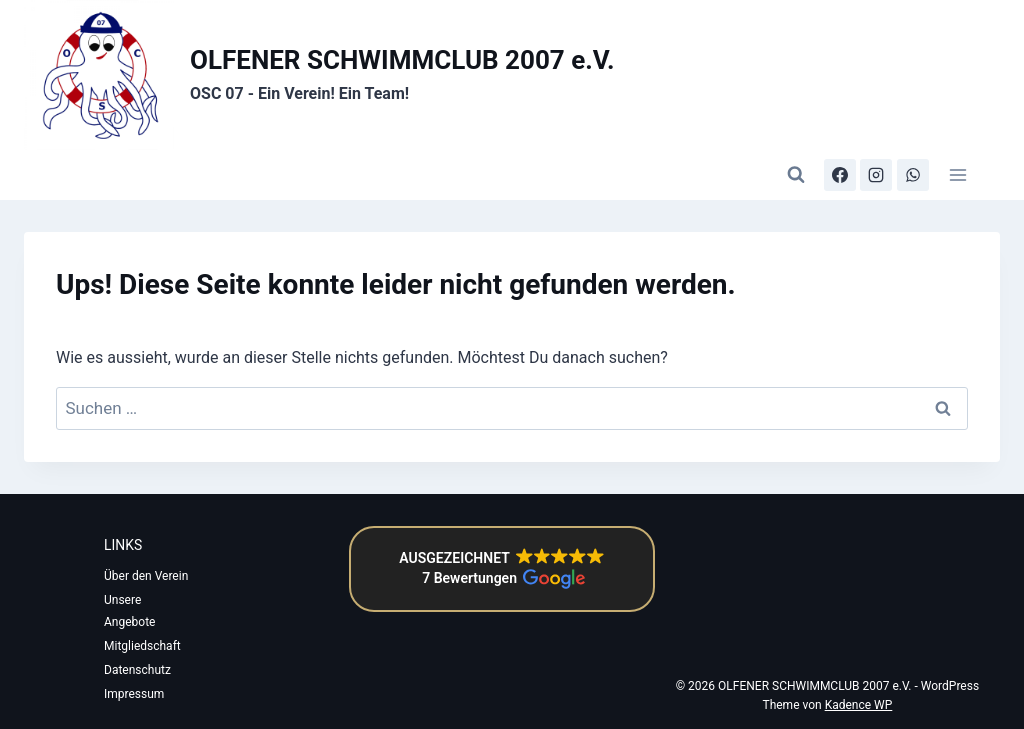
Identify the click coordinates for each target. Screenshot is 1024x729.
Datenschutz (137, 670)
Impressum (134, 694)
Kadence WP (859, 705)
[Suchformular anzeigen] (796, 175)
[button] (501, 569)
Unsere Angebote (129, 611)
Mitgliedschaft (142, 646)
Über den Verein (146, 576)
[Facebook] (840, 175)
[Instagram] (876, 175)
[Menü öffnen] (957, 174)
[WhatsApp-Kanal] (913, 175)
